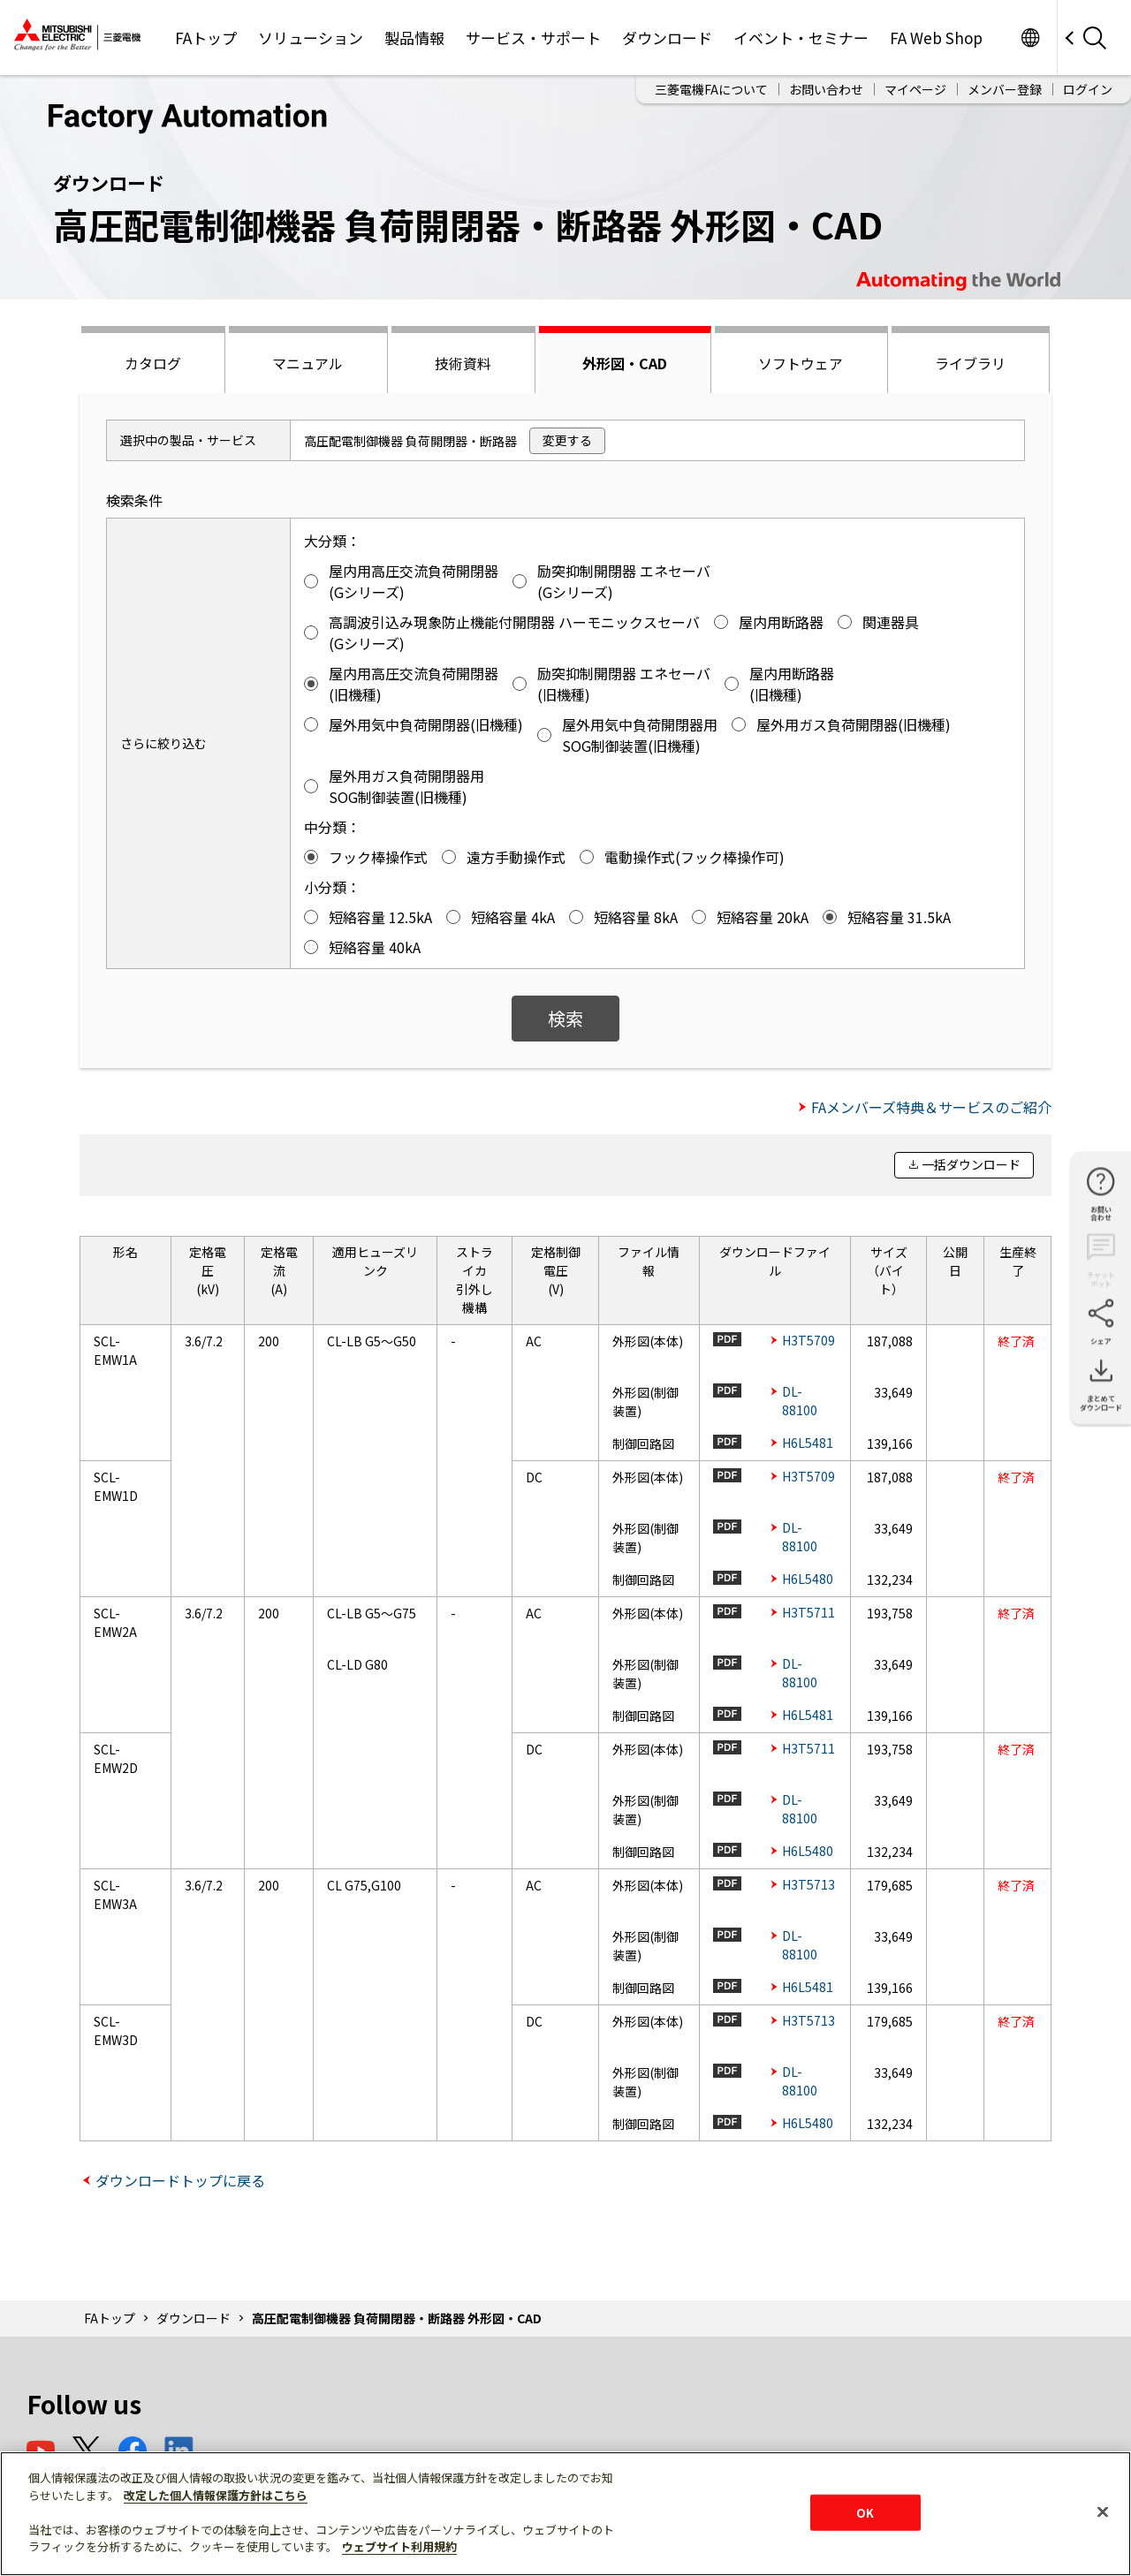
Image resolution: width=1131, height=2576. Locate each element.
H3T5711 (808, 1612)
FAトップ (206, 38)
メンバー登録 (1005, 89)
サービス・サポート (533, 38)
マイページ (915, 89)
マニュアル (307, 363)
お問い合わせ (826, 89)
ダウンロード (667, 38)
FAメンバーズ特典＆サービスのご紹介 (931, 1107)
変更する (567, 440)
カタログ (153, 363)
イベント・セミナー (801, 38)
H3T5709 (808, 1340)
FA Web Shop (936, 38)
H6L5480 (807, 1578)
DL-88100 (799, 1401)
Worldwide (1030, 37)
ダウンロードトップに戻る (180, 2180)
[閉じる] (1102, 2511)
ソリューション (310, 38)
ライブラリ (970, 363)
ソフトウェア (800, 363)
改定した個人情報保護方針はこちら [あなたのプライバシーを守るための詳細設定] (215, 2495)
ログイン (1087, 89)
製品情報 (414, 38)
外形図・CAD (624, 363)
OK (865, 2512)
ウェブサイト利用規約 (399, 2546)
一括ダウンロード (971, 1164)
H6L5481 (807, 1442)
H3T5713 (808, 1884)
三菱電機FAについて (711, 89)
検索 (565, 1018)
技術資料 (463, 363)
